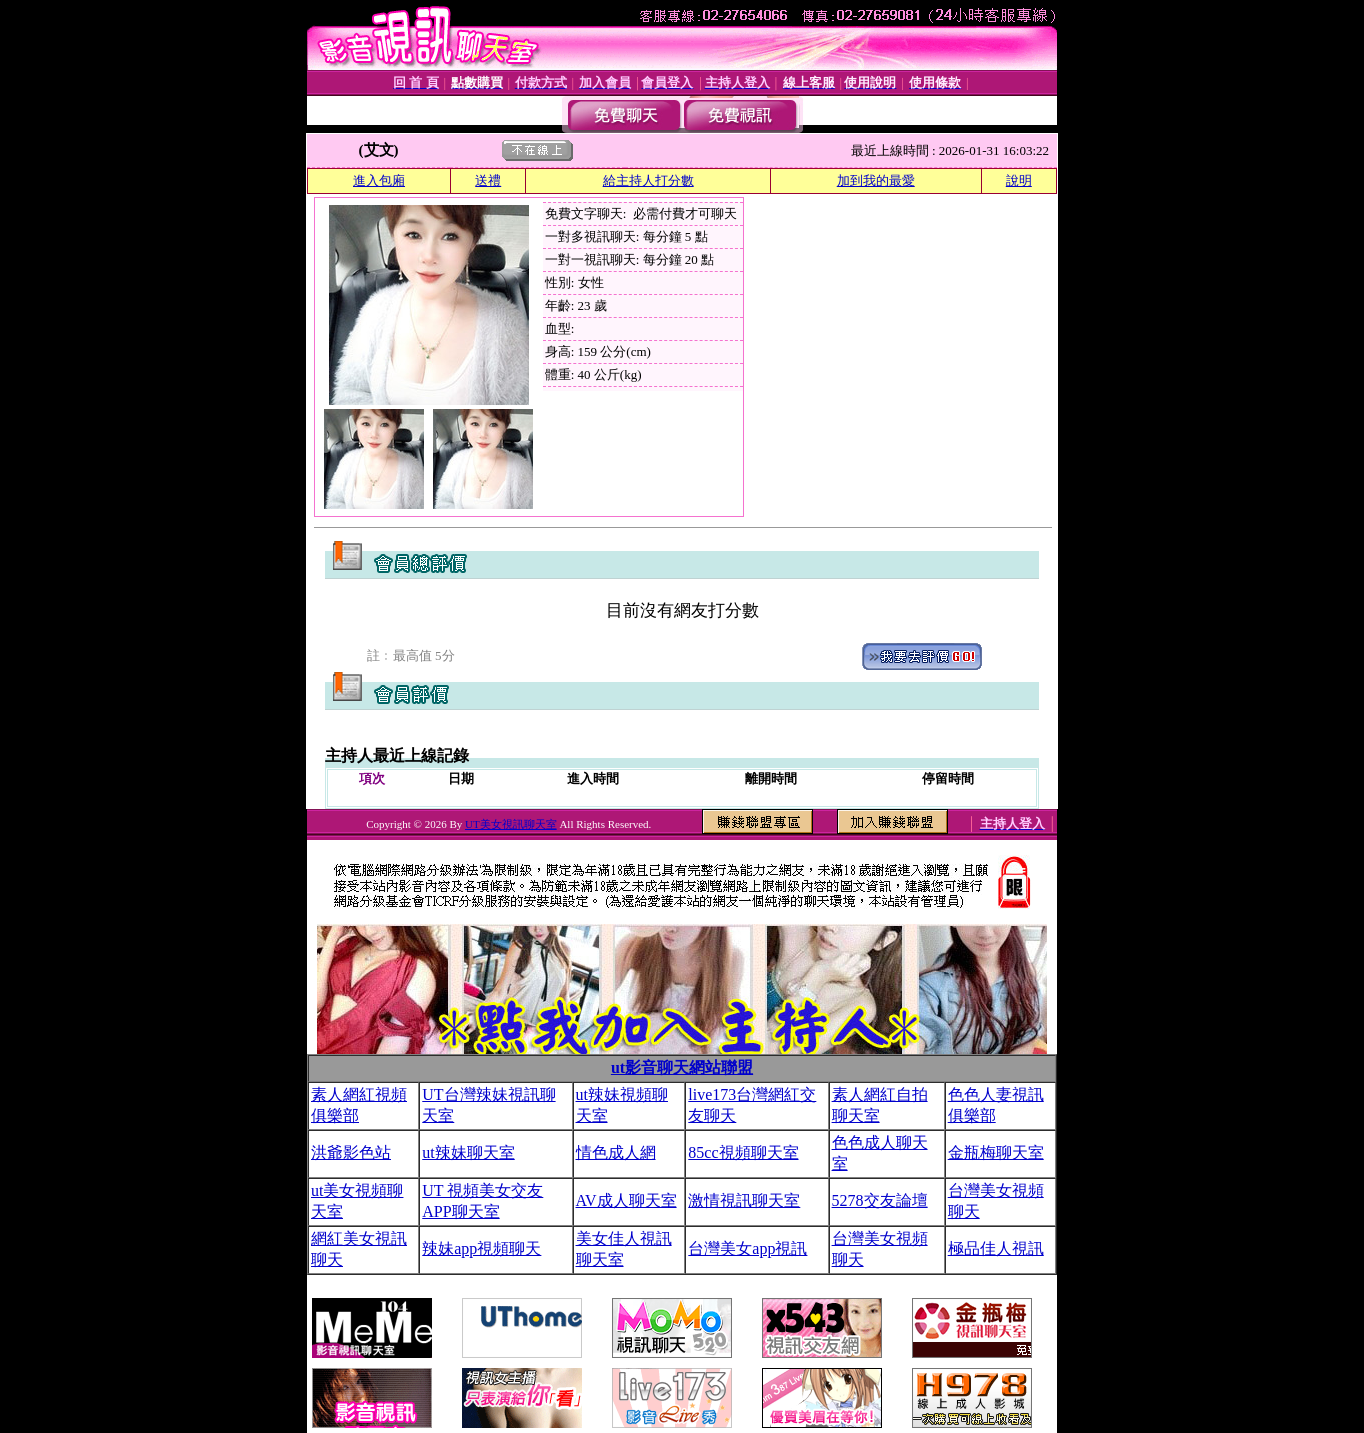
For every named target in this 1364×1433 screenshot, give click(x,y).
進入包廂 (379, 180)
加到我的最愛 (876, 180)
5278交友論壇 (880, 1200)
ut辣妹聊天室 (468, 1152)
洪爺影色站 (351, 1152)
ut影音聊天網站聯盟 (682, 1067)
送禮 (488, 180)
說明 (1019, 180)
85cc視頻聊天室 (743, 1152)
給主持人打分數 (648, 180)
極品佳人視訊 (996, 1248)
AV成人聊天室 (626, 1200)
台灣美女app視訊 (747, 1248)
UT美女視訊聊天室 (511, 824)
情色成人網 (616, 1152)
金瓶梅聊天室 (996, 1152)
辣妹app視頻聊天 (481, 1248)
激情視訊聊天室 (744, 1200)
